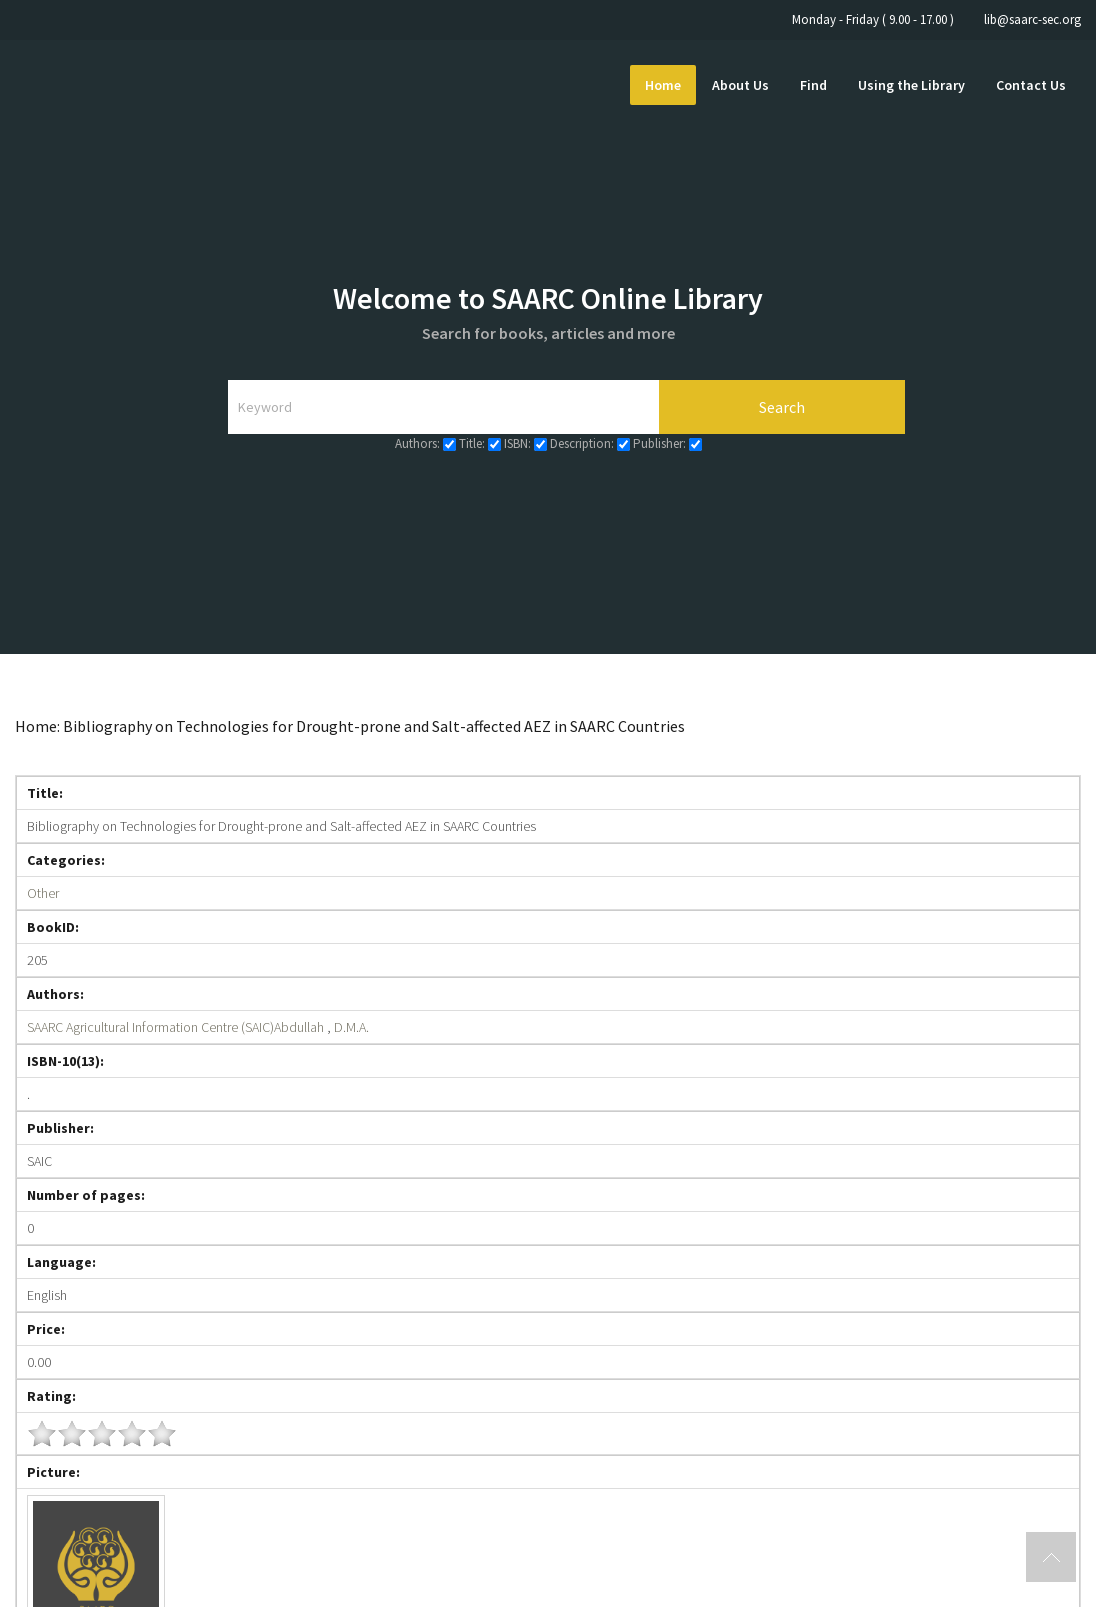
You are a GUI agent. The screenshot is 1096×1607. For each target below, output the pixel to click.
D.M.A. (351, 1027)
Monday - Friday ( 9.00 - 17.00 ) (873, 19)
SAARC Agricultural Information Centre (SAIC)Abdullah (175, 1027)
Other (43, 893)
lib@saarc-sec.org (1032, 19)
